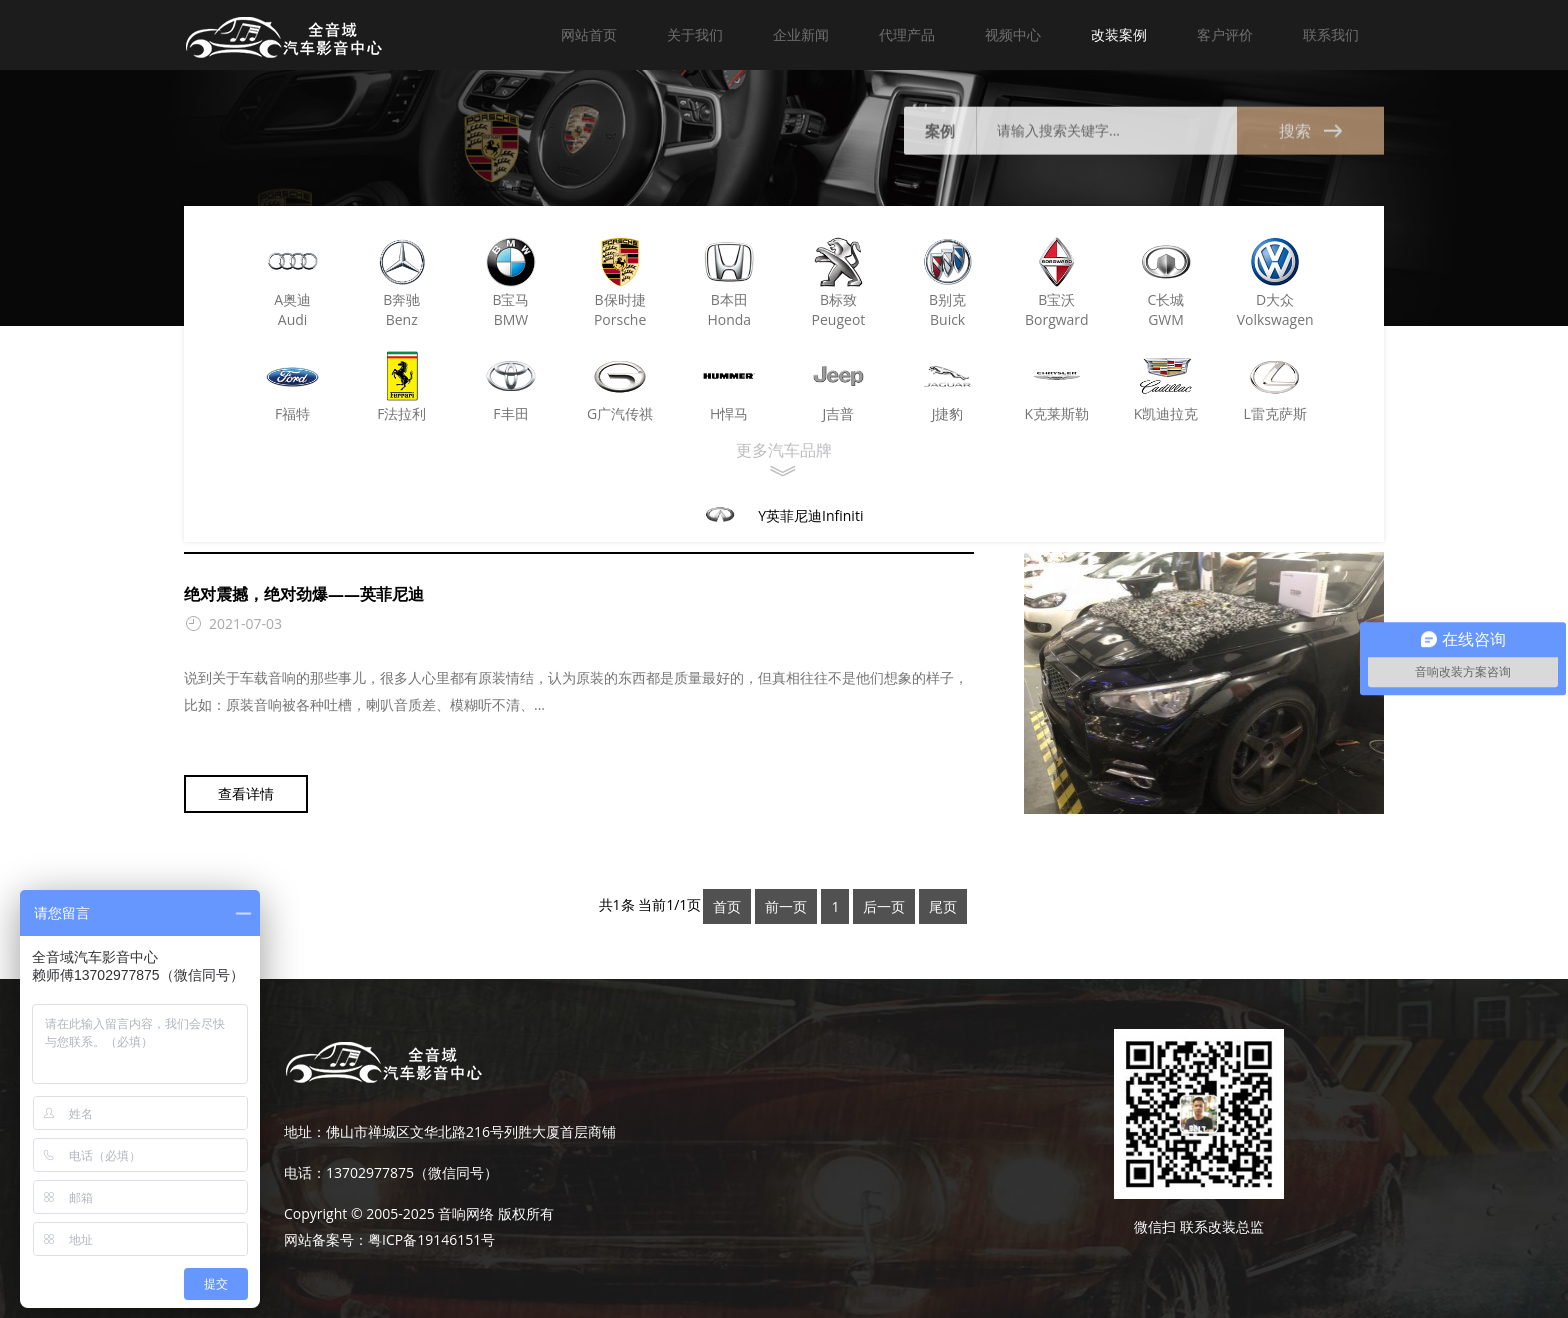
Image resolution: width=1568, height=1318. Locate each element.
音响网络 (466, 1213)
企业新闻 (801, 34)
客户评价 (1225, 34)
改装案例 (1119, 34)
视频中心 (1013, 34)
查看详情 (246, 797)
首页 (727, 906)
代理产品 (907, 34)
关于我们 (695, 34)
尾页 (943, 906)
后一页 (884, 906)
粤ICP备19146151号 (431, 1239)
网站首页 (589, 34)
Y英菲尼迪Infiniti (810, 515)
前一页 (786, 906)
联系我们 (1331, 34)
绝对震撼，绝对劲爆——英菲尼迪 (304, 598)
